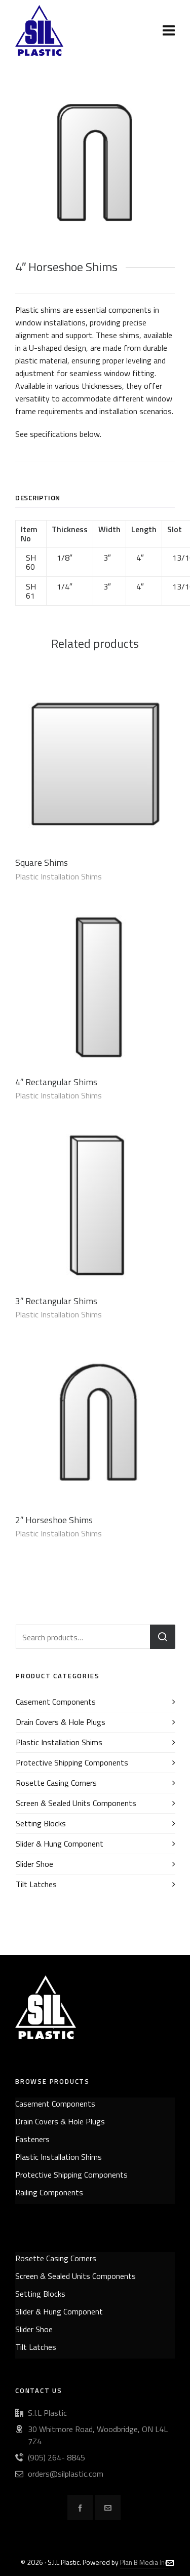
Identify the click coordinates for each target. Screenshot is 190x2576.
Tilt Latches (36, 1884)
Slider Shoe (34, 1864)
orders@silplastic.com (65, 2474)
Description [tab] (37, 497)
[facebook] (80, 2507)
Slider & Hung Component (59, 1843)
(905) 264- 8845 (56, 2457)
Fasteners (32, 2139)
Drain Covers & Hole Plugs (60, 1722)
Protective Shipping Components (72, 1762)
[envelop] (108, 2507)
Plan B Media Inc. (144, 2562)
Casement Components (56, 1702)
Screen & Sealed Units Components (76, 1803)
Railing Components (49, 2192)
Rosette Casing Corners (56, 1783)
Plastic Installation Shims (58, 876)
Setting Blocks (41, 1823)
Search (162, 1637)
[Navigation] (169, 30)
